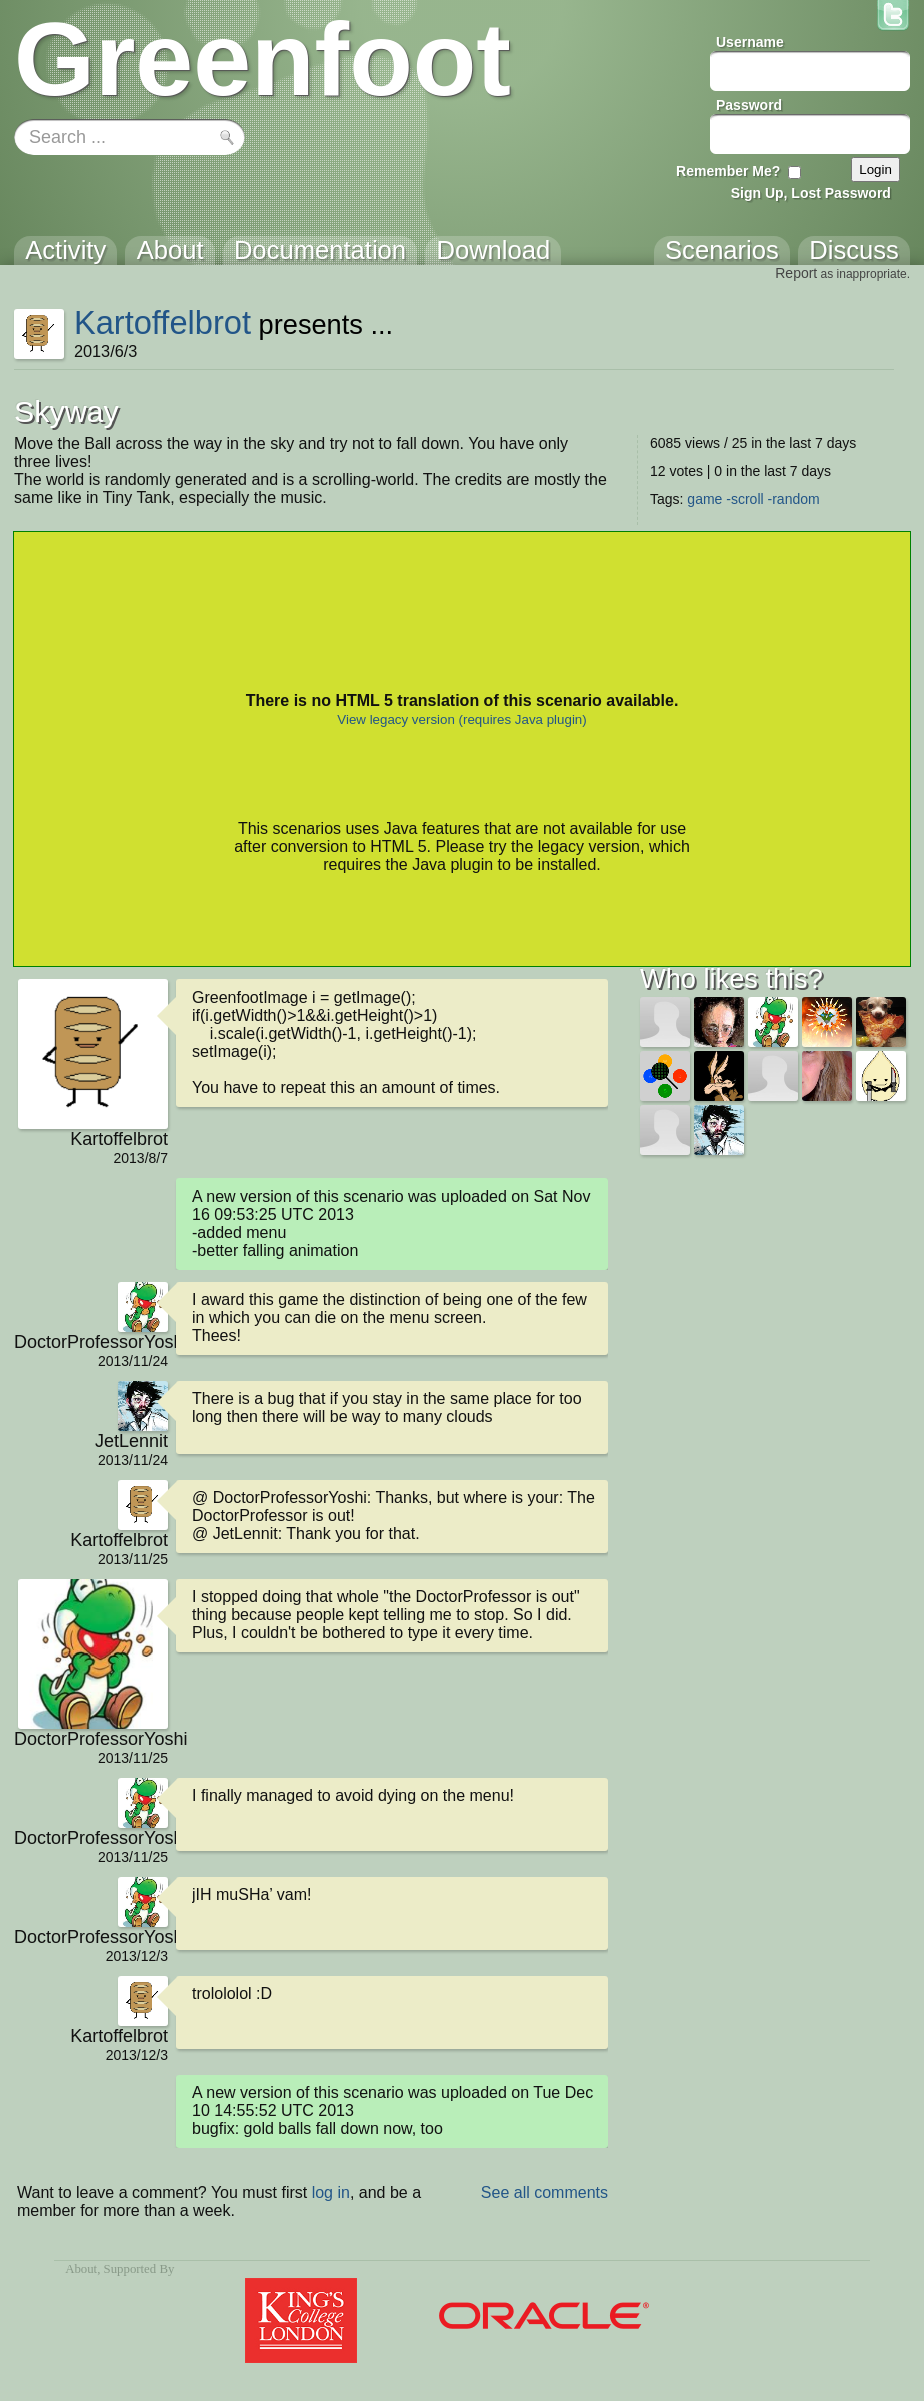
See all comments (544, 2192)
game (704, 499)
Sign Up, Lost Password (811, 193)
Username (750, 42)
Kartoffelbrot (162, 322)
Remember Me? (728, 171)
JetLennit (131, 1441)
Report (796, 273)
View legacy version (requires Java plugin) (461, 719)
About (81, 2269)
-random (794, 499)
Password (749, 105)
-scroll (744, 499)
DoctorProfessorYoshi (91, 1342)
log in (331, 2192)
